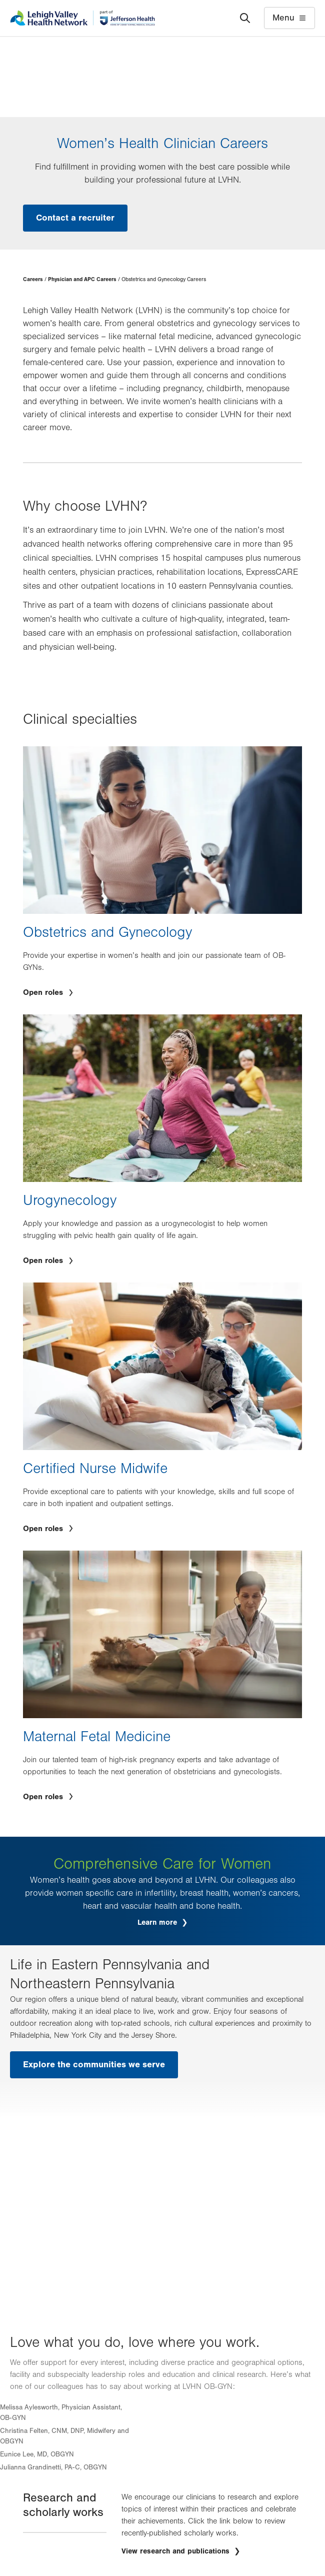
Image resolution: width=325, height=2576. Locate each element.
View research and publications (177, 2551)
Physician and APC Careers (82, 279)
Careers (33, 279)
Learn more (159, 1922)
